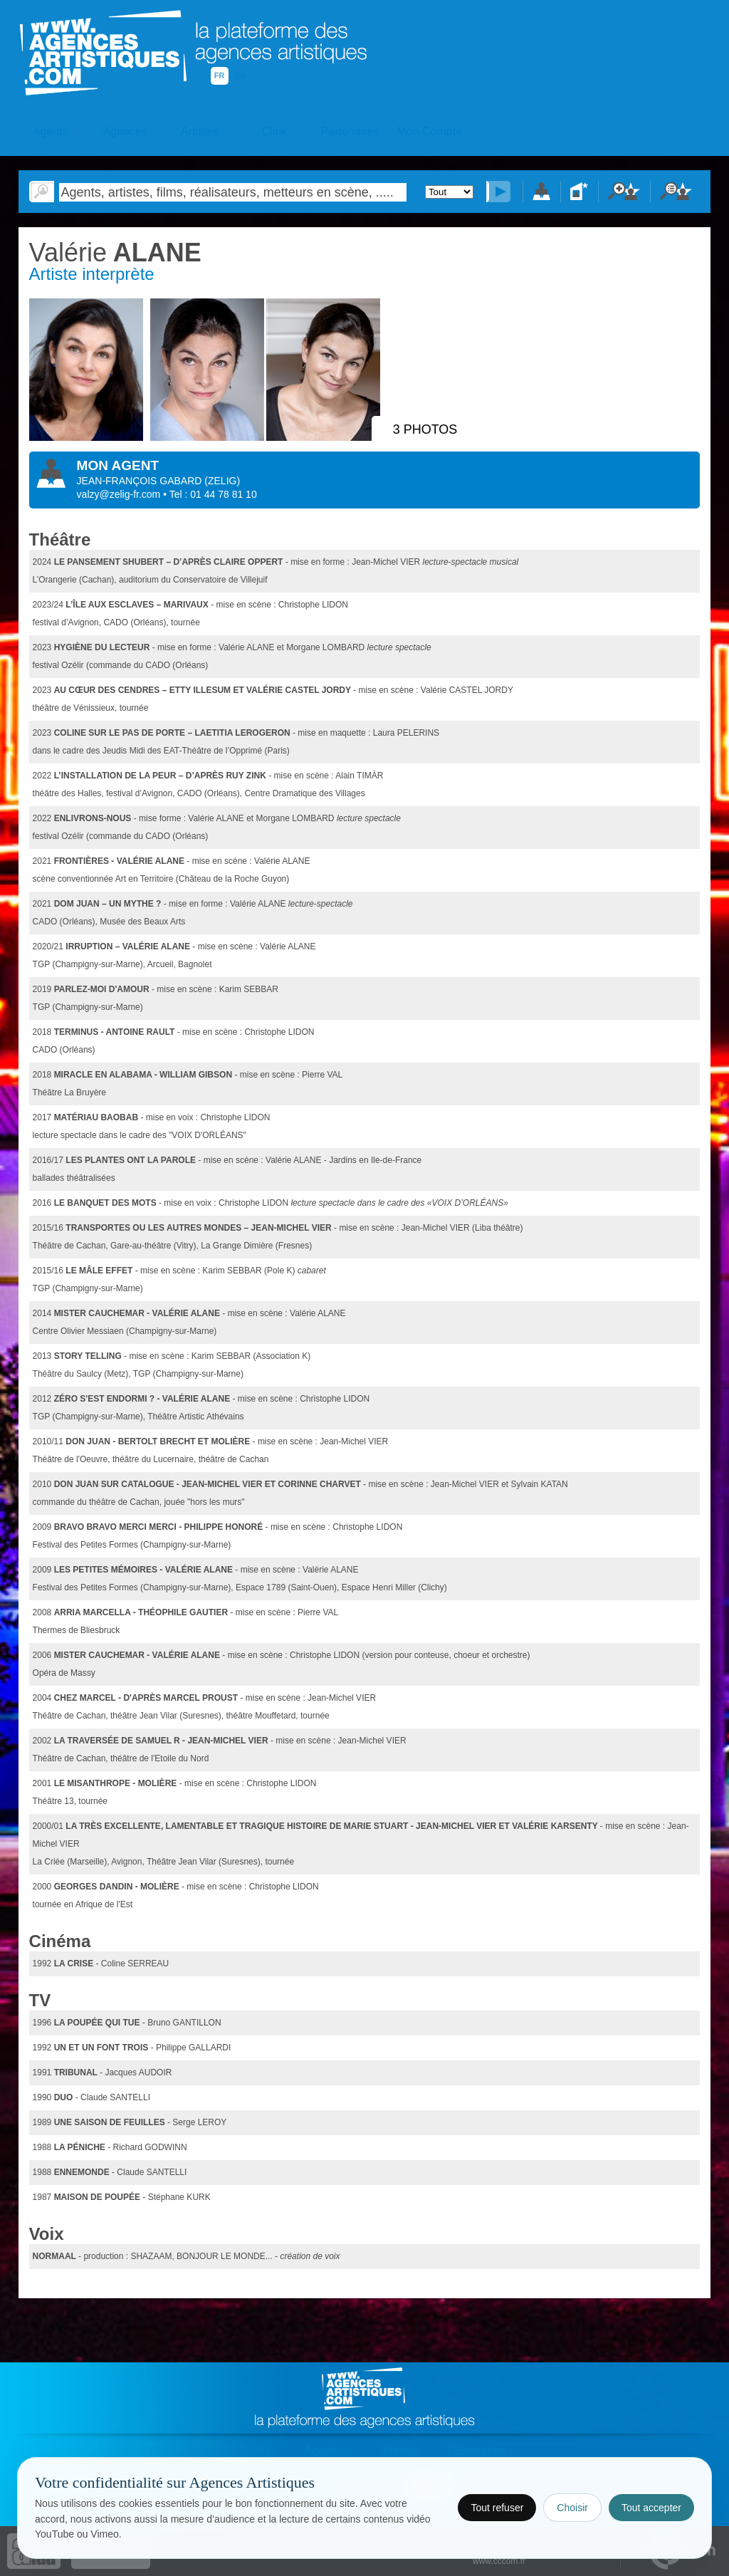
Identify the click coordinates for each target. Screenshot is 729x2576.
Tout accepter (651, 2507)
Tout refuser (497, 2507)
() (222, 480)
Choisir (572, 2507)
